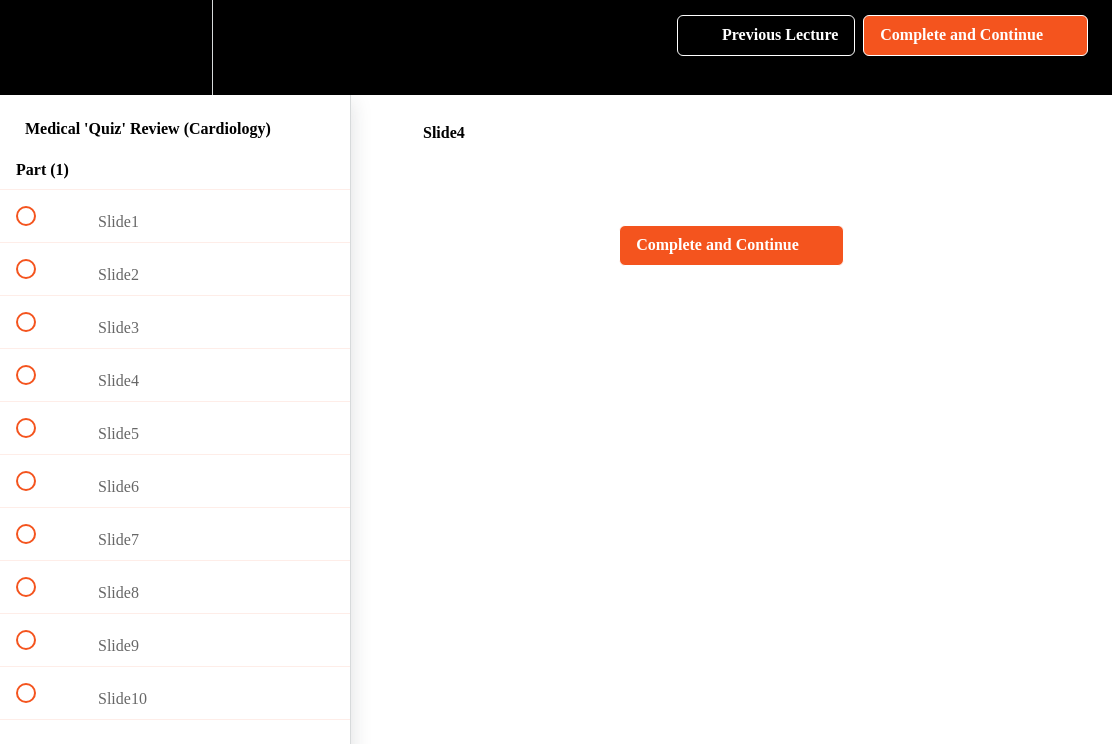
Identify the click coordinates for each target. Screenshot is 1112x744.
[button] (37, 47)
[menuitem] (175, 47)
